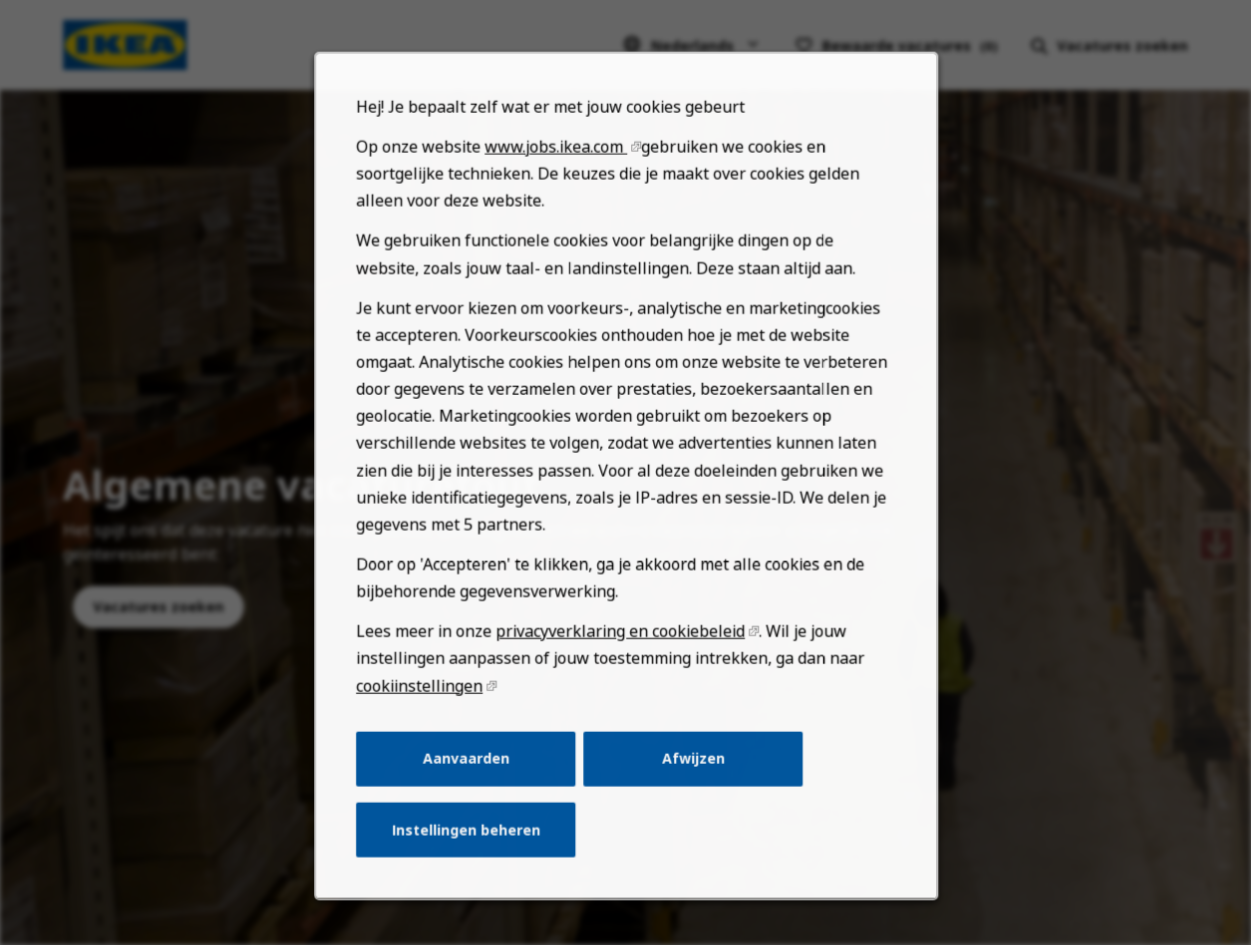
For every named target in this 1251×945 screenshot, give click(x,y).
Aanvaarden (477, 801)
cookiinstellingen (434, 733)
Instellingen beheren (477, 866)
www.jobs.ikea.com (561, 234)
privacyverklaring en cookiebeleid (620, 682)
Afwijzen (687, 801)
